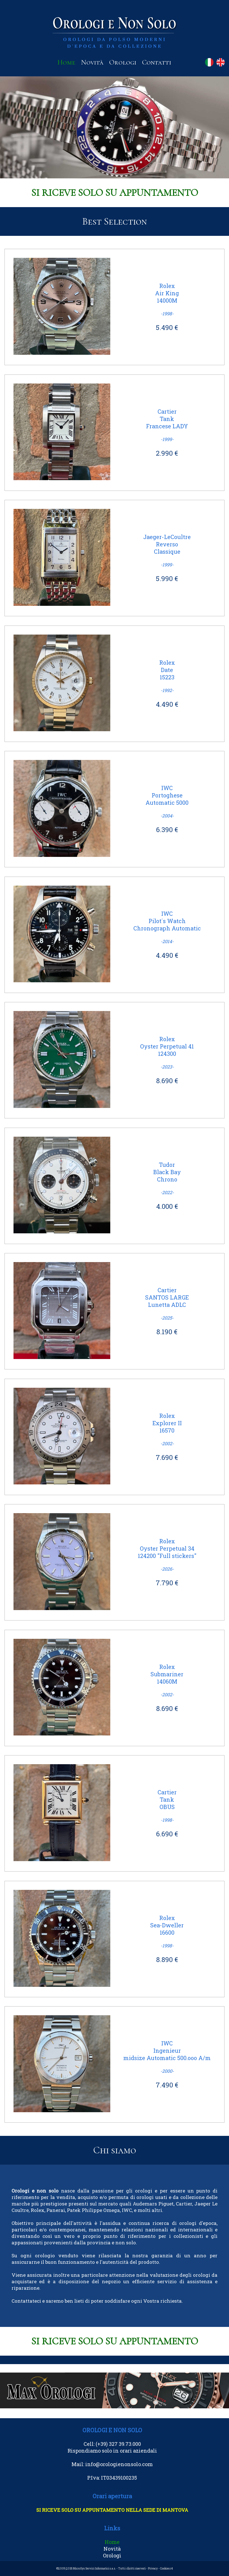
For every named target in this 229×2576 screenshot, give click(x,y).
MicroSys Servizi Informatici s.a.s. (94, 2568)
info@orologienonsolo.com (119, 2464)
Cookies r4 (166, 2568)
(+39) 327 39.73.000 (118, 2443)
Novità (92, 62)
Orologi (122, 62)
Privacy (153, 2568)
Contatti (156, 62)
